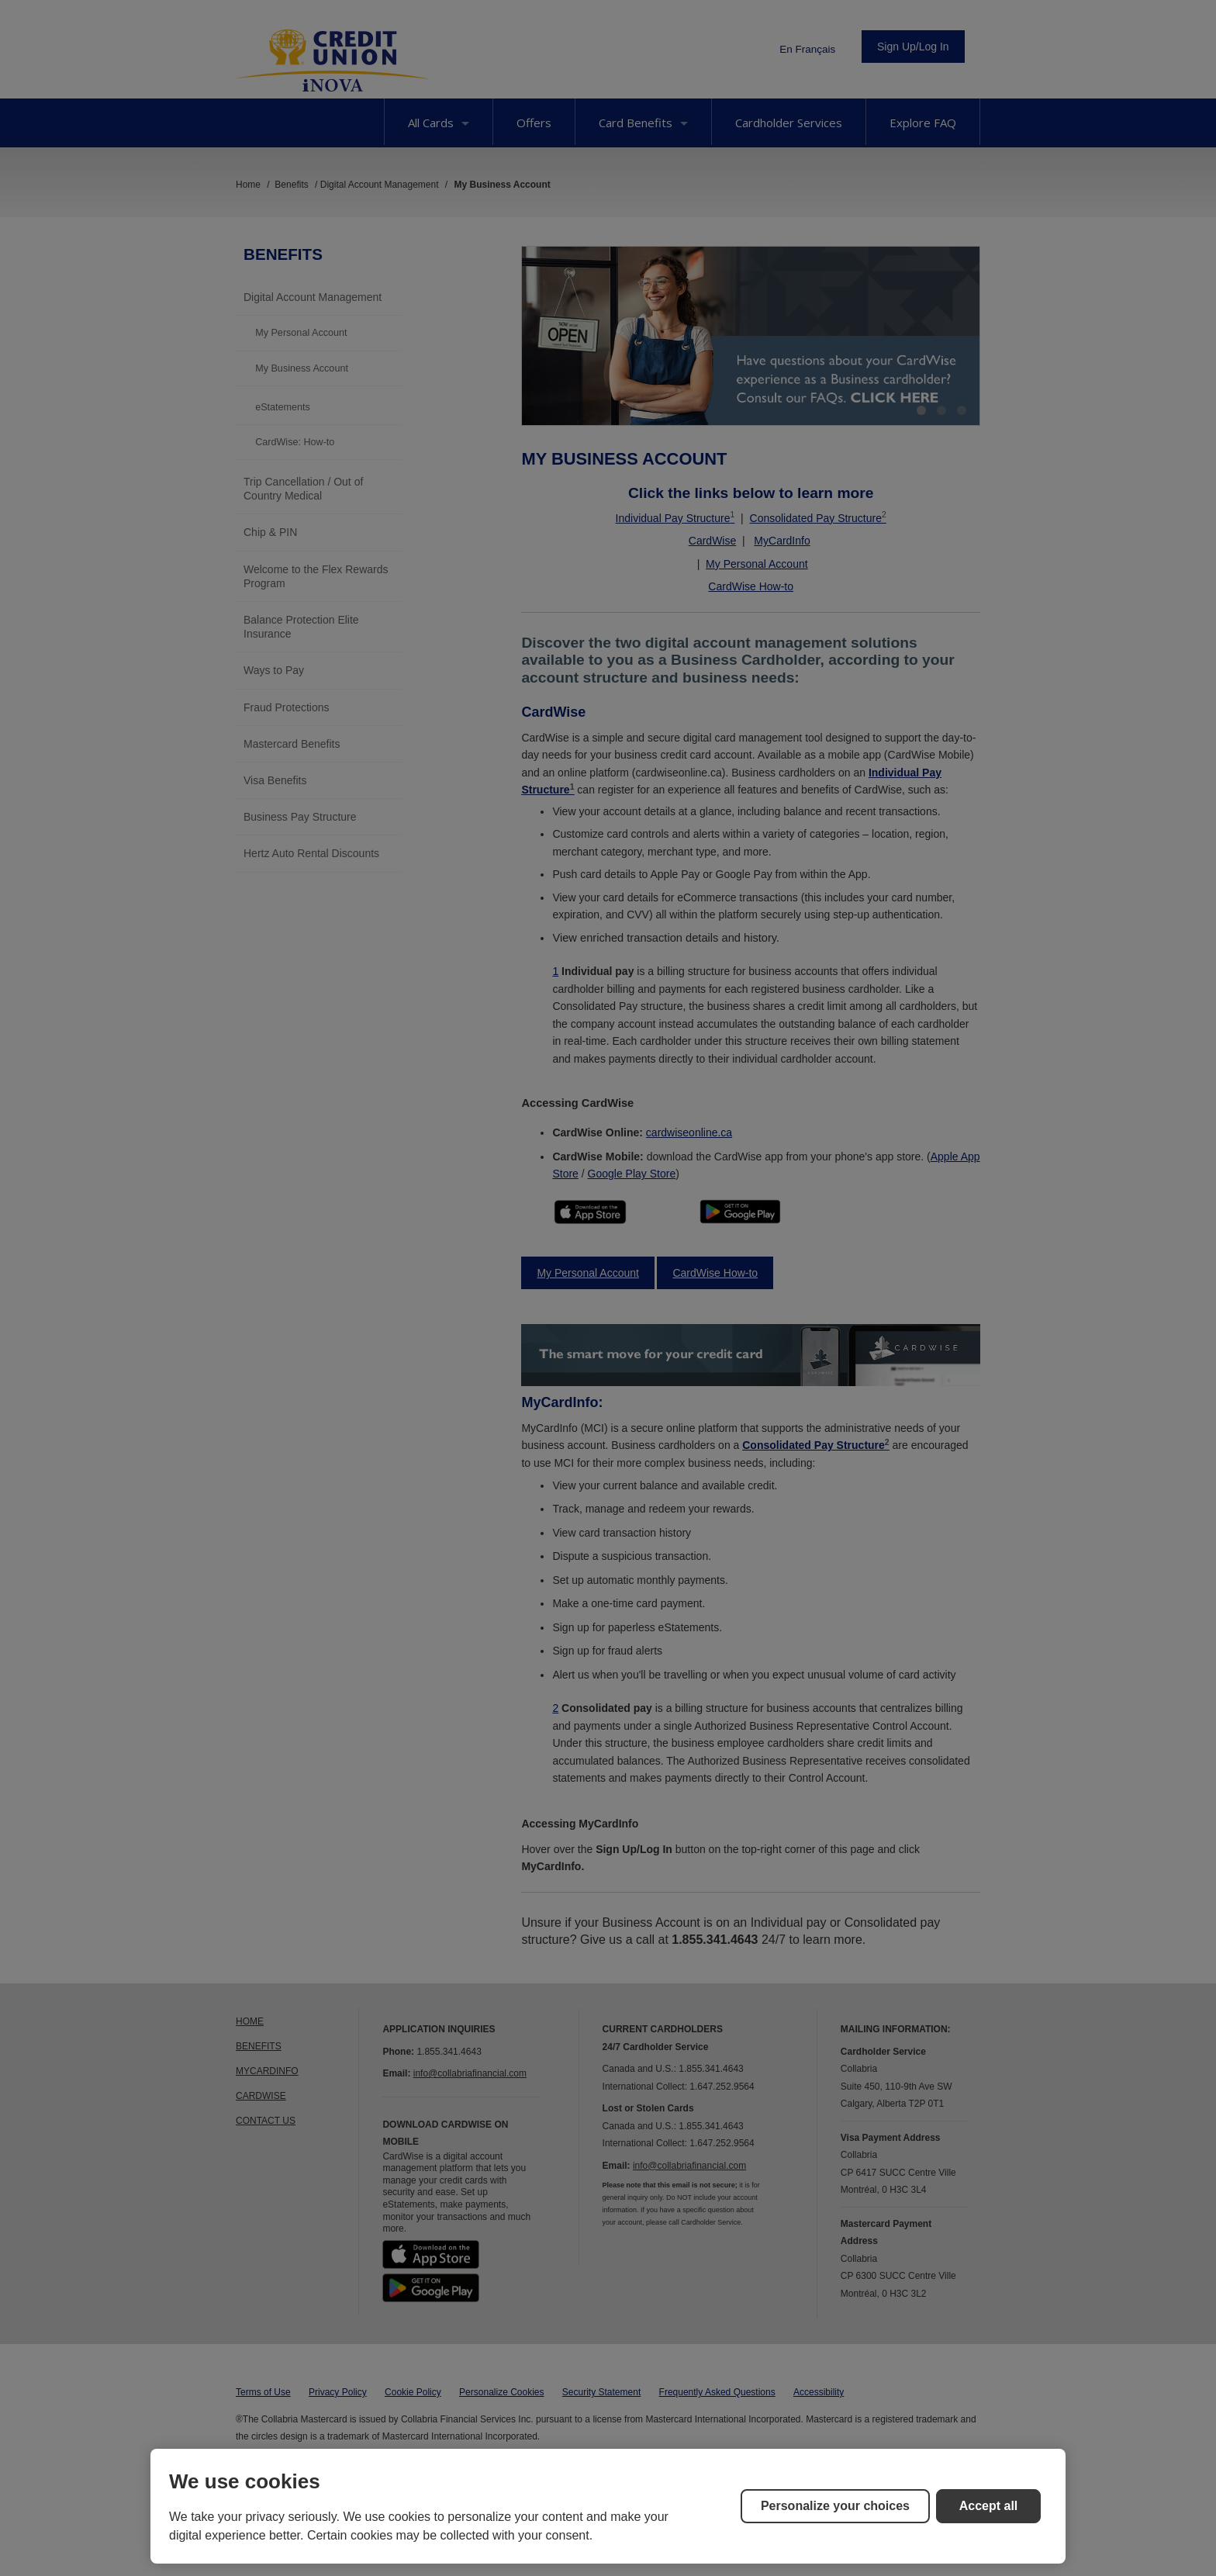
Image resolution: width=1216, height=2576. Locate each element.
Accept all (988, 2505)
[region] (608, 2506)
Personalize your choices (835, 2505)
